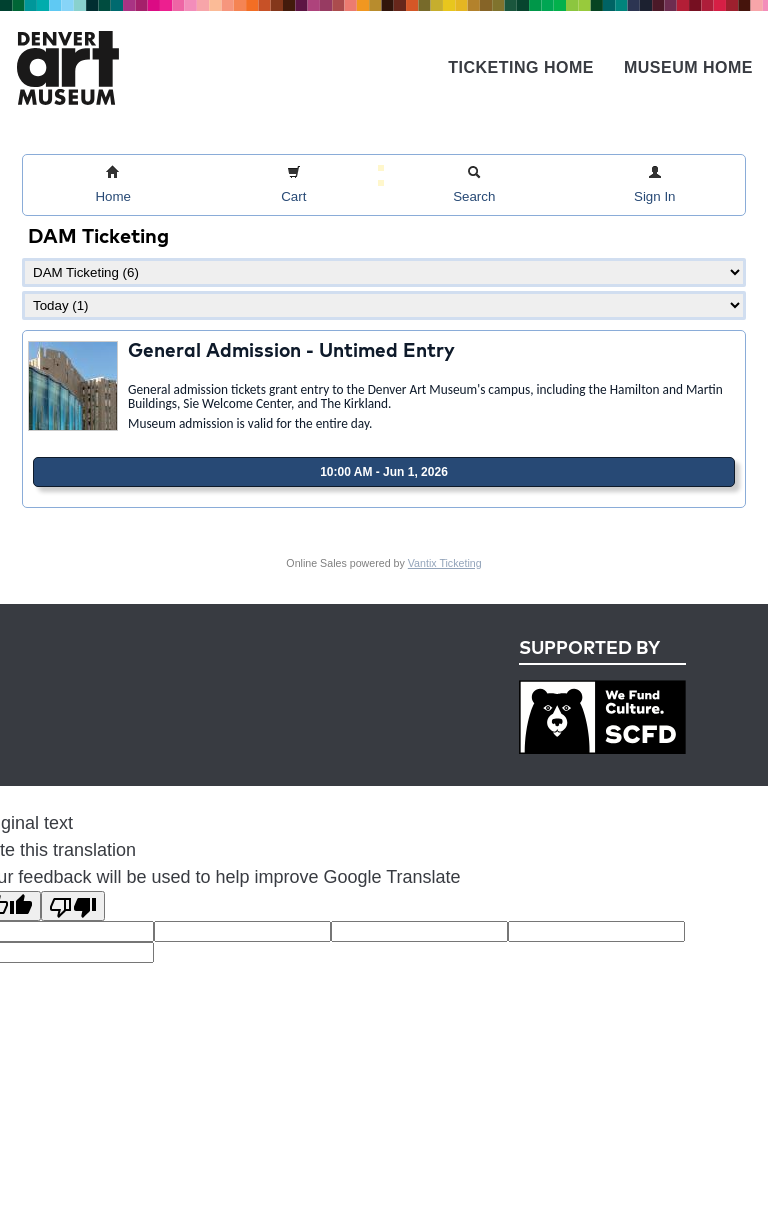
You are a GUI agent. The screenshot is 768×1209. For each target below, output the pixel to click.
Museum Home (688, 67)
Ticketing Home (521, 67)
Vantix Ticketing (445, 563)
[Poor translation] (73, 906)
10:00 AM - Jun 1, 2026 (384, 472)
